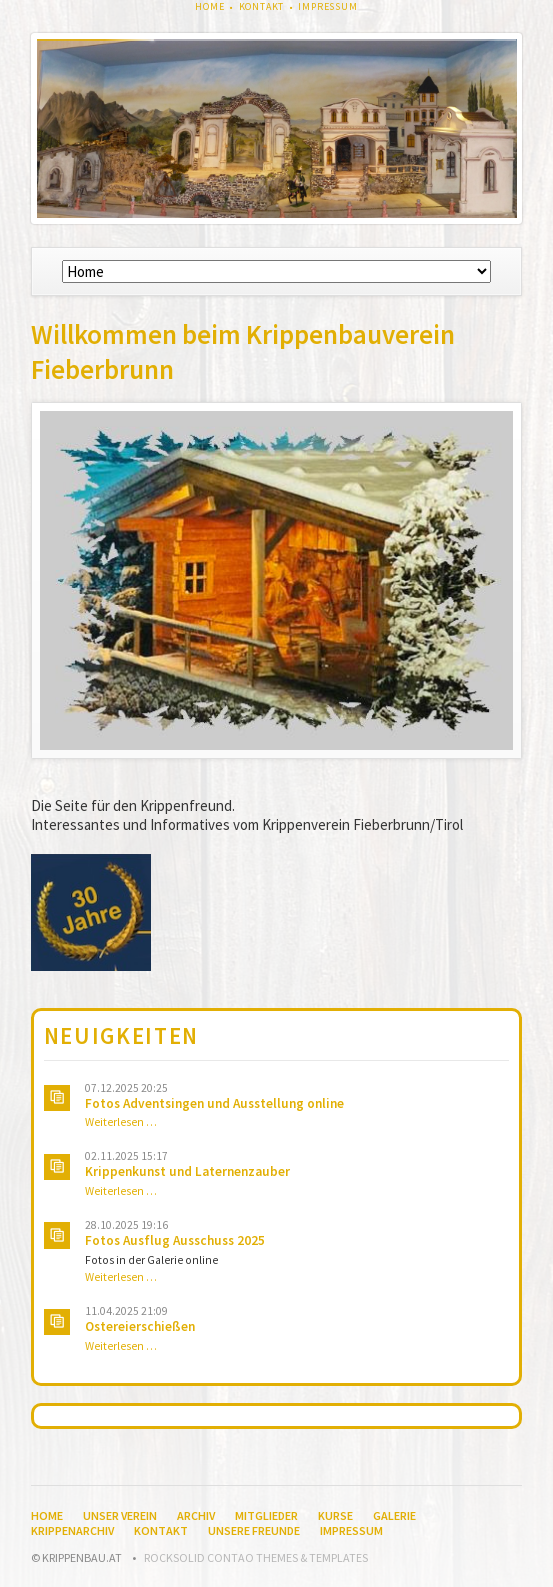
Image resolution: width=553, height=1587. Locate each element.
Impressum (328, 6)
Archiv (196, 1515)
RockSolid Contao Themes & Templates (256, 1557)
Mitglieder (266, 1515)
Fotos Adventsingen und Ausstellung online (214, 1103)
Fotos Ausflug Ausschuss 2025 (175, 1240)
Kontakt (262, 6)
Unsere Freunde (254, 1530)
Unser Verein (120, 1515)
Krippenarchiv (72, 1530)
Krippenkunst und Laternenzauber (187, 1171)
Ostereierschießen (140, 1326)
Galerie (394, 1515)
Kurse (335, 1515)
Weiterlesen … (121, 1122)
